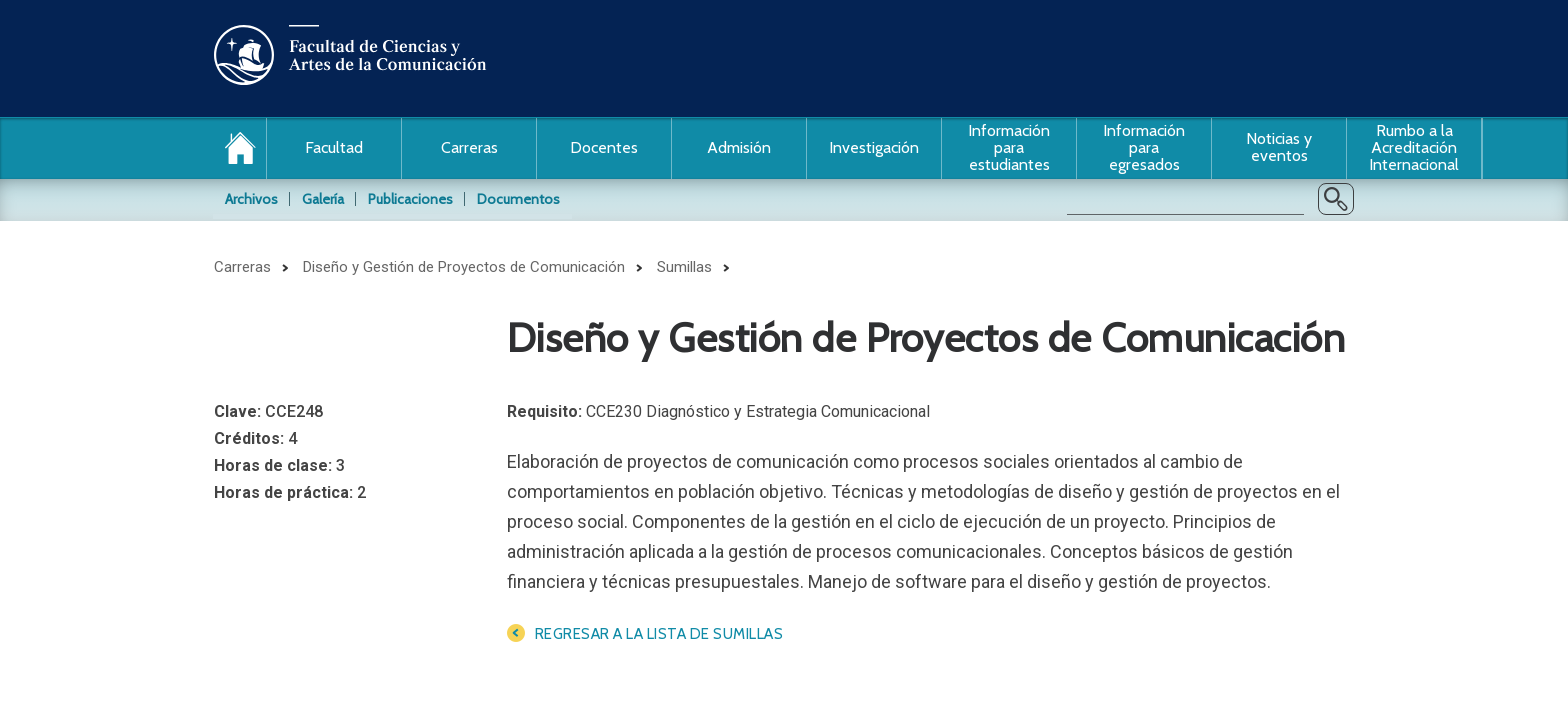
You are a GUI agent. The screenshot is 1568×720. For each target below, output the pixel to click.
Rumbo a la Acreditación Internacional (1414, 147)
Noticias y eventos (1279, 147)
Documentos (518, 199)
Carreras (242, 267)
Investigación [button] (874, 147)
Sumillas (684, 267)
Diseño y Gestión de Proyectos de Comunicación (464, 267)
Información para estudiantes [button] (1009, 147)
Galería (323, 199)
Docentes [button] (604, 147)
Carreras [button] (469, 147)
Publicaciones (410, 199)
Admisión (739, 147)
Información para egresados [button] (1144, 147)
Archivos (251, 199)
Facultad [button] (334, 147)
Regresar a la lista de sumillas (659, 634)
